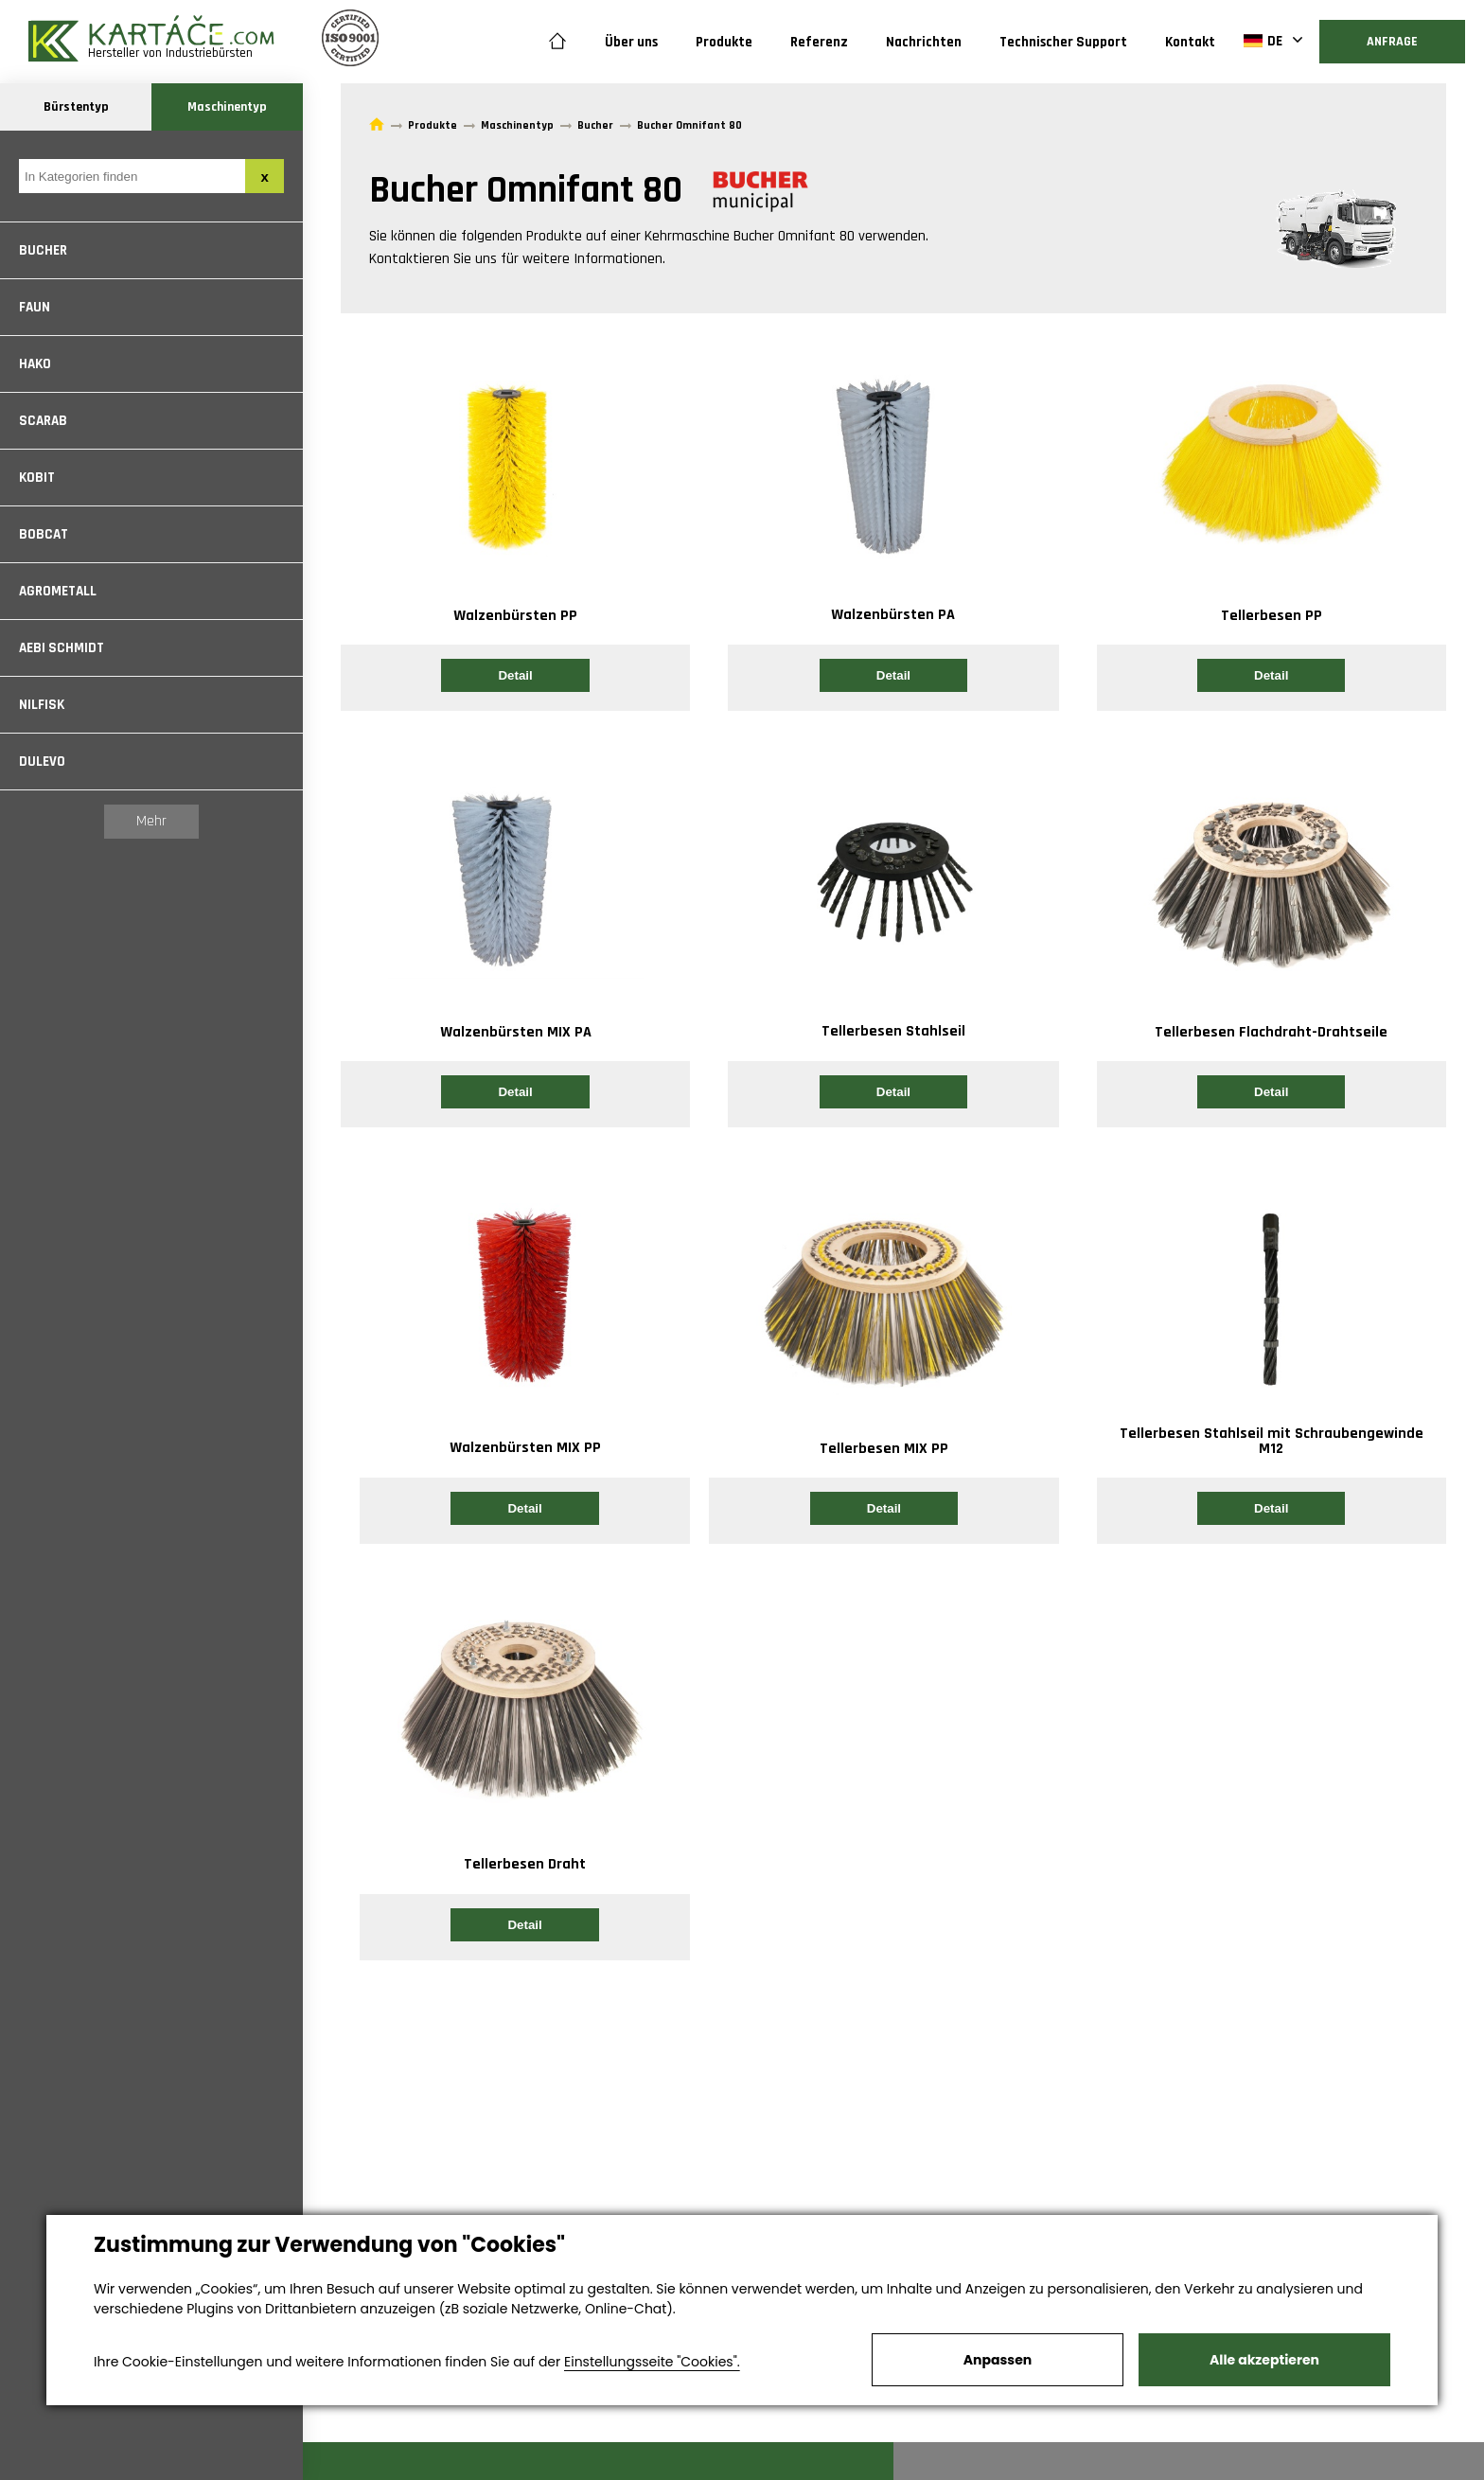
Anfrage (1392, 41)
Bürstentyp (76, 106)
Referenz (819, 42)
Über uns (631, 42)
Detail (515, 675)
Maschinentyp (227, 106)
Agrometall (58, 591)
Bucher (43, 250)
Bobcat (43, 534)
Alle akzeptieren (1264, 2359)
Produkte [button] (724, 42)
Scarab (43, 421)
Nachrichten (924, 42)
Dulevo (42, 762)
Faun (34, 307)
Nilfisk (41, 705)
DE (1263, 40)
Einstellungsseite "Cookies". (652, 2361)
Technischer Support (1063, 42)
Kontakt (1190, 42)
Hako (35, 364)
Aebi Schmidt (61, 648)
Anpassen (997, 2359)
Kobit (37, 478)
